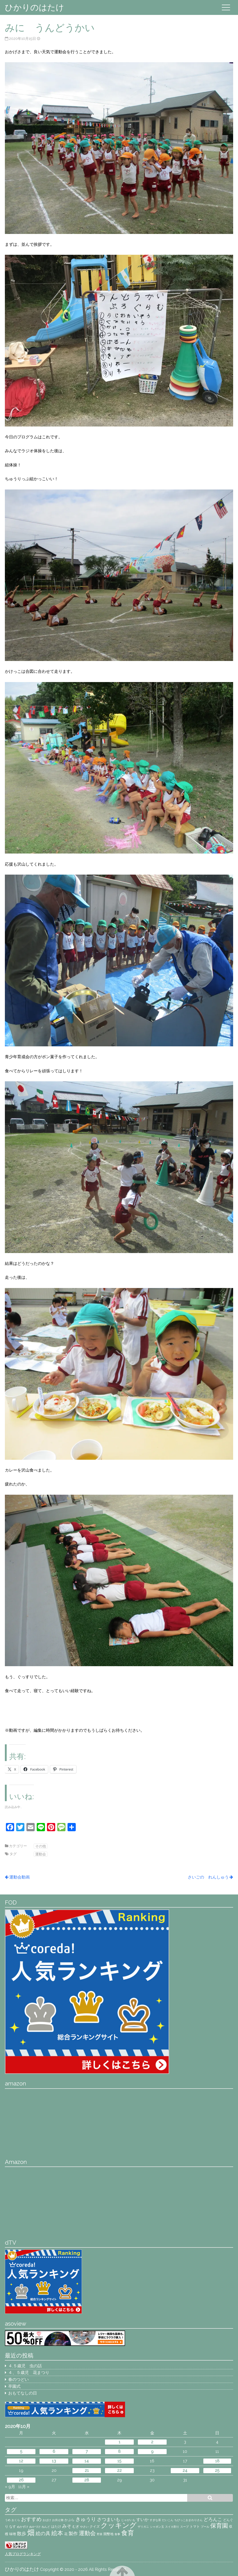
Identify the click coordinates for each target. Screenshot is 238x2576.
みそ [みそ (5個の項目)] (66, 2526)
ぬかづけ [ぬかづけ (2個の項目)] (35, 2526)
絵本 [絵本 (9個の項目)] (57, 2533)
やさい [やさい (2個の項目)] (84, 2526)
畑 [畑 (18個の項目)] (31, 2532)
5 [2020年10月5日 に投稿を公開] (21, 2451)
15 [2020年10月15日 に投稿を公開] (119, 2461)
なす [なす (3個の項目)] (12, 2526)
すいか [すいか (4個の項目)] (142, 2519)
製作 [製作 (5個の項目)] (73, 2533)
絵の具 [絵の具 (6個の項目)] (43, 2533)
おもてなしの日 (22, 2393)
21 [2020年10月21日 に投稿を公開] (87, 2470)
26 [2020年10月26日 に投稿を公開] (21, 2480)
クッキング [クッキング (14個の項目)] (119, 2525)
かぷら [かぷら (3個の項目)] (69, 2520)
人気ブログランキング (23, 2554)
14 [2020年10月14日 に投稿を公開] (86, 2461)
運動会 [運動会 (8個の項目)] (87, 2533)
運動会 (40, 1854)
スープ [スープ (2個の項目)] (184, 2526)
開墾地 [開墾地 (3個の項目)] (108, 2534)
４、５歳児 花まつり (28, 2372)
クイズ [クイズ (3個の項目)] (95, 2526)
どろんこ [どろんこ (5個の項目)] (213, 2519)
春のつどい (18, 2379)
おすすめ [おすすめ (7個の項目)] (31, 2519)
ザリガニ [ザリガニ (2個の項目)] (143, 2526)
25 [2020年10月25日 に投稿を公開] (217, 2470)
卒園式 (14, 2386)
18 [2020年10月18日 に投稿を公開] (217, 2461)
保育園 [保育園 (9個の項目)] (219, 2525)
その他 (40, 1846)
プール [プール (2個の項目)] (205, 2526)
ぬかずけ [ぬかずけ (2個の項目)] (22, 2526)
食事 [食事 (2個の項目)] (117, 2534)
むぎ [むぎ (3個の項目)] (75, 2526)
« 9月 (10, 2486)
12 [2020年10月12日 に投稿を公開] (21, 2461)
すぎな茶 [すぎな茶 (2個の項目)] (155, 2519)
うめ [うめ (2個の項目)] (8, 2519)
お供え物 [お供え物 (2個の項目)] (57, 2519)
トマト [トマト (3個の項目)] (195, 2526)
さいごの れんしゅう (208, 1877)
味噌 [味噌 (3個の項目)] (12, 2534)
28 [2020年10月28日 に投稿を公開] (86, 2480)
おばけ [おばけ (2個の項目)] (47, 2519)
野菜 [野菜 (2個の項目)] (99, 2534)
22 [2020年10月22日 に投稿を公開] (119, 2470)
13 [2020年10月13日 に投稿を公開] (54, 2461)
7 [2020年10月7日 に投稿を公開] (86, 2451)
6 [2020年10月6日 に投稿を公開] (54, 2451)
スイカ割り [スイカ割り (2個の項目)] (172, 2526)
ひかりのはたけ (34, 7)
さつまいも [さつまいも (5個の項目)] (108, 2519)
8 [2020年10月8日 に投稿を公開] (119, 2451)
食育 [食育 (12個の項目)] (127, 2533)
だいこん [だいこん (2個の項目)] (167, 2519)
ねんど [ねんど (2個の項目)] (46, 2526)
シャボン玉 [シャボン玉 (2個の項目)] (157, 2526)
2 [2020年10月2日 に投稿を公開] (152, 2441)
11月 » (23, 2486)
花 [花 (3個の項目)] (66, 2534)
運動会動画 (19, 1877)
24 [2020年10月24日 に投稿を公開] (185, 2470)
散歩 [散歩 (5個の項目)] (21, 2533)
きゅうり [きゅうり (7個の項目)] (85, 2519)
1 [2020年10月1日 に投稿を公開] (119, 2441)
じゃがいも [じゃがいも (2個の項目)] (128, 2519)
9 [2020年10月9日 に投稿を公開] (152, 2451)
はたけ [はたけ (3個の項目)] (56, 2526)
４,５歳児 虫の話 (25, 2365)
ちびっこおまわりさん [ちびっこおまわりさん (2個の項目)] (188, 2519)
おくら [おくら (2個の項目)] (16, 2519)
